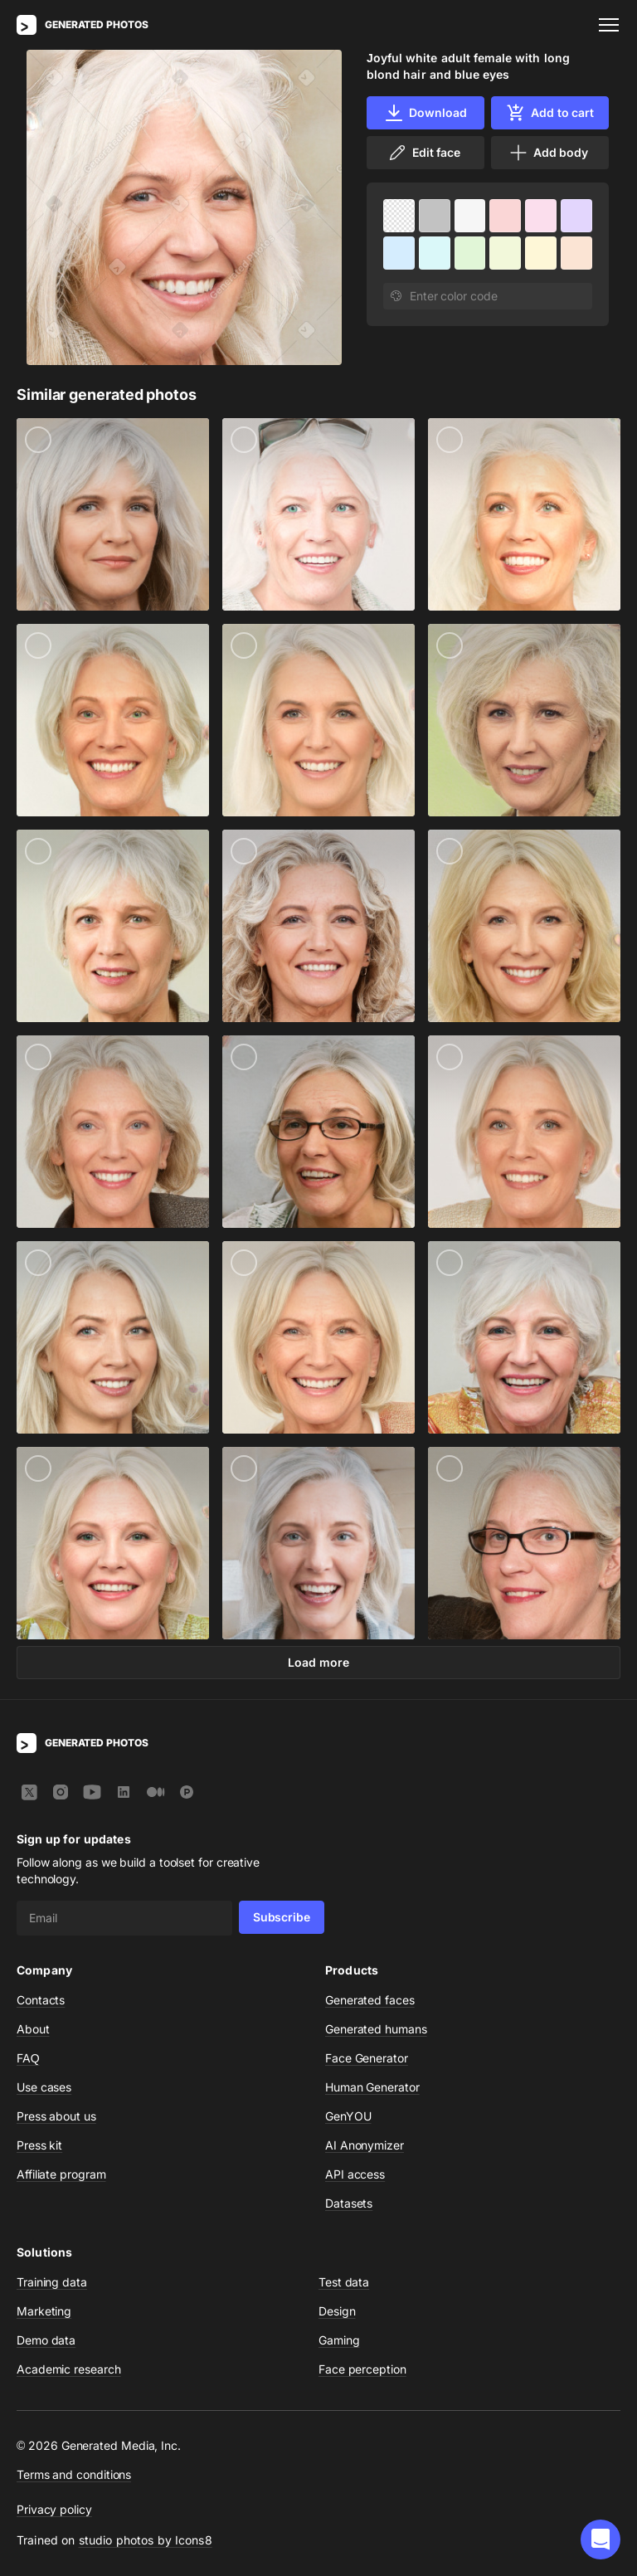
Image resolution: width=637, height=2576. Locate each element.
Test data (343, 2282)
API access (355, 2174)
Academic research (69, 2369)
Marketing (44, 2311)
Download (425, 113)
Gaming (339, 2340)
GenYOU (348, 2116)
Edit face (423, 153)
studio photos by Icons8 (145, 2540)
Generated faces (370, 2000)
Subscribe (281, 1917)
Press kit (39, 2145)
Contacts (41, 2000)
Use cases (44, 2087)
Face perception (362, 2369)
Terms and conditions (74, 2474)
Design (337, 2311)
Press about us (56, 2116)
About (33, 2029)
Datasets (348, 2203)
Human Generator (372, 2087)
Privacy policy (54, 2509)
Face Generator (366, 2058)
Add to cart (550, 113)
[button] (600, 2539)
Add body (548, 153)
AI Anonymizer (364, 2145)
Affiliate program (61, 2174)
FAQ (28, 2058)
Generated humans (376, 2029)
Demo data (46, 2340)
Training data (52, 2282)
